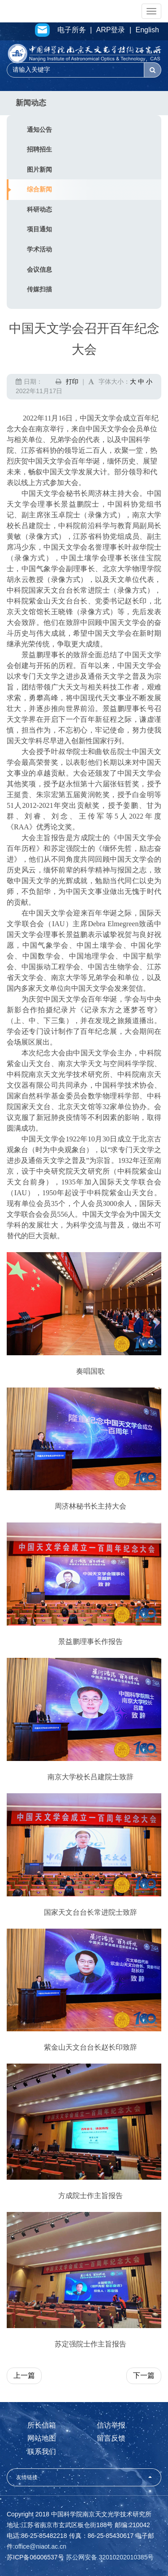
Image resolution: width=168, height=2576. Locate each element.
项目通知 (39, 229)
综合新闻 (39, 189)
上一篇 (24, 2375)
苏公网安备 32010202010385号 (110, 2557)
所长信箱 (41, 2425)
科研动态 (39, 209)
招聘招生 (39, 149)
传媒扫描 (39, 289)
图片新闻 (39, 169)
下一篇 (144, 2375)
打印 (72, 381)
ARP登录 (110, 30)
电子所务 (71, 30)
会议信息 (39, 269)
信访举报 (111, 2425)
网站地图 (41, 2438)
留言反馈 (111, 2438)
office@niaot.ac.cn (40, 2546)
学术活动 (39, 249)
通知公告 (39, 129)
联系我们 (41, 2451)
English (147, 30)
